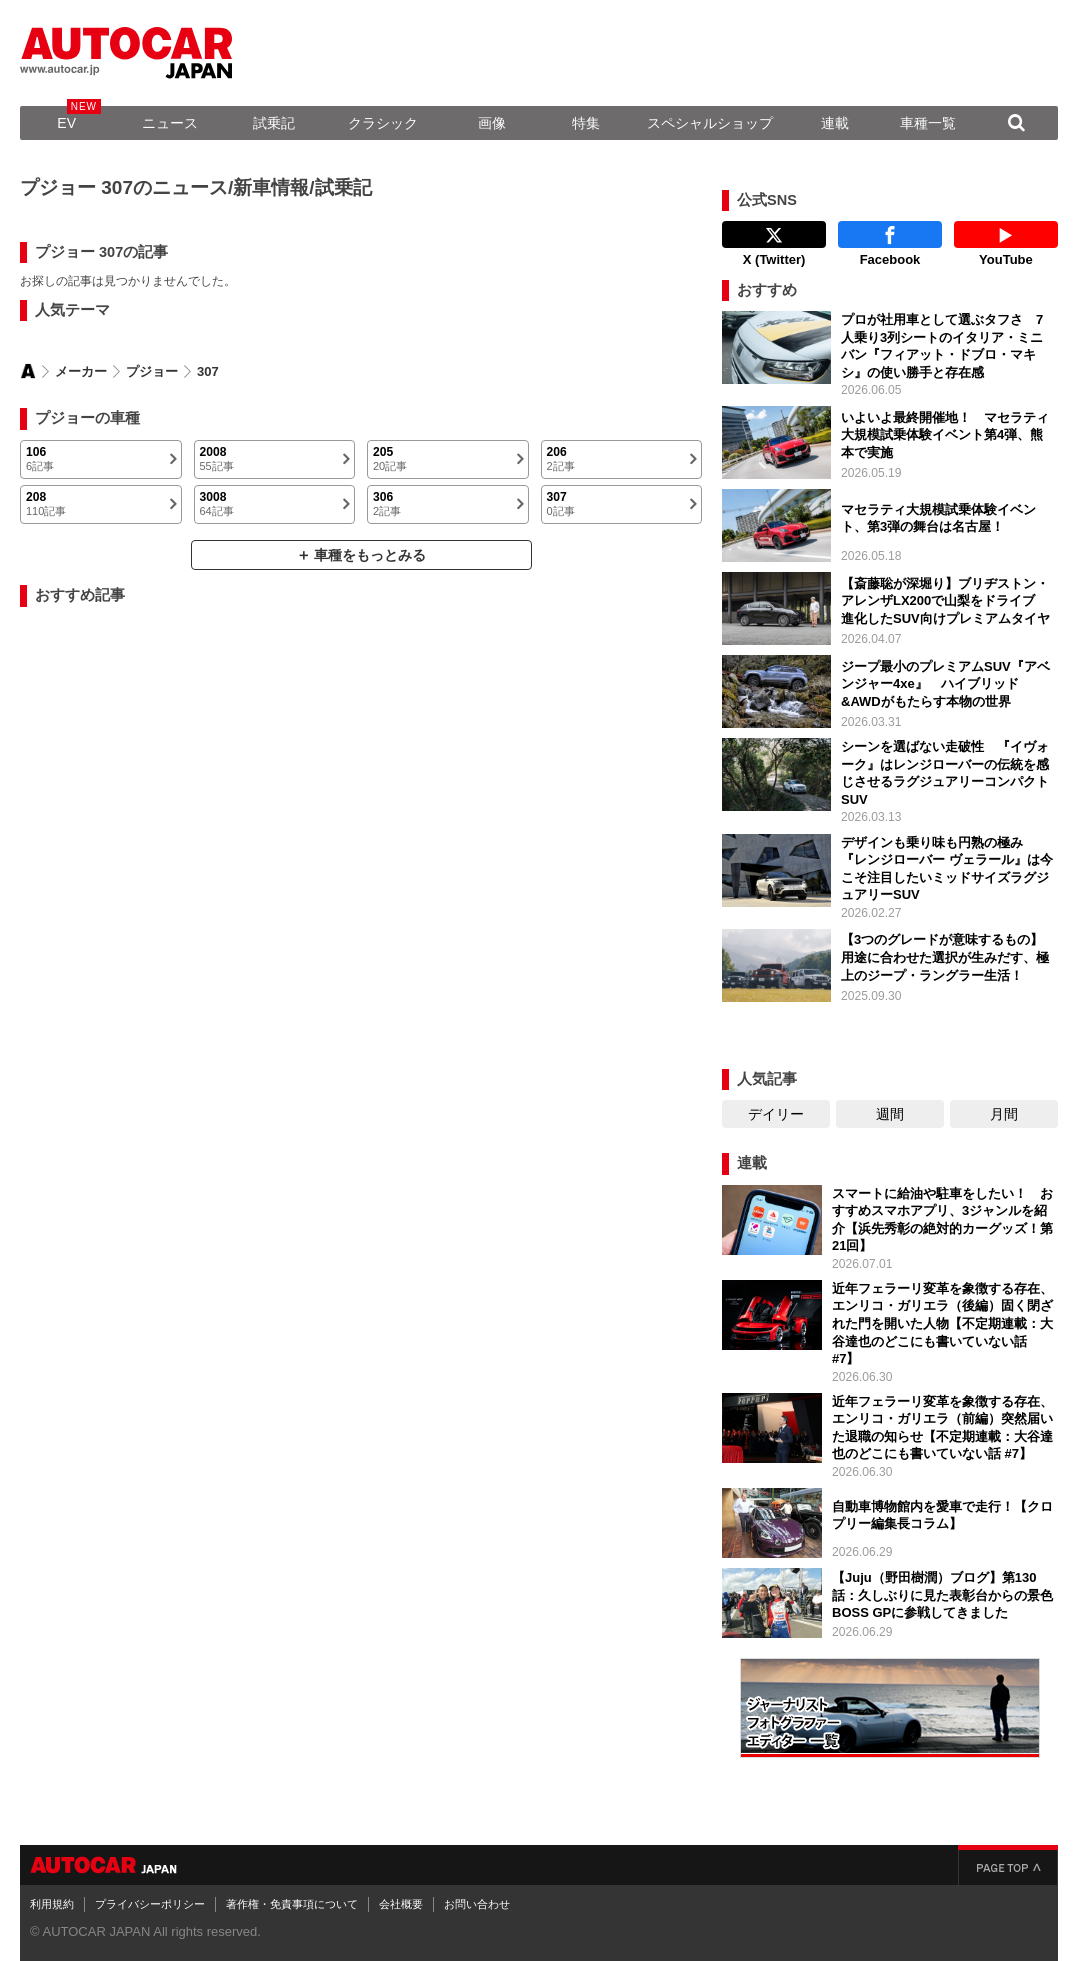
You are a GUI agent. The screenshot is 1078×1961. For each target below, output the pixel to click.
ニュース (170, 123)
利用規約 (52, 1904)
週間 (890, 1114)
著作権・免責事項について (292, 1904)
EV (66, 123)
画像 (492, 123)
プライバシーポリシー (150, 1904)
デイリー (776, 1114)
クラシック (383, 123)
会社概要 (401, 1904)
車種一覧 (928, 123)
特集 (586, 123)
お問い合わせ (477, 1904)
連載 (835, 123)
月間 (1004, 1114)
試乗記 (274, 123)
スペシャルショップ (710, 123)
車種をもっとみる (370, 555)
